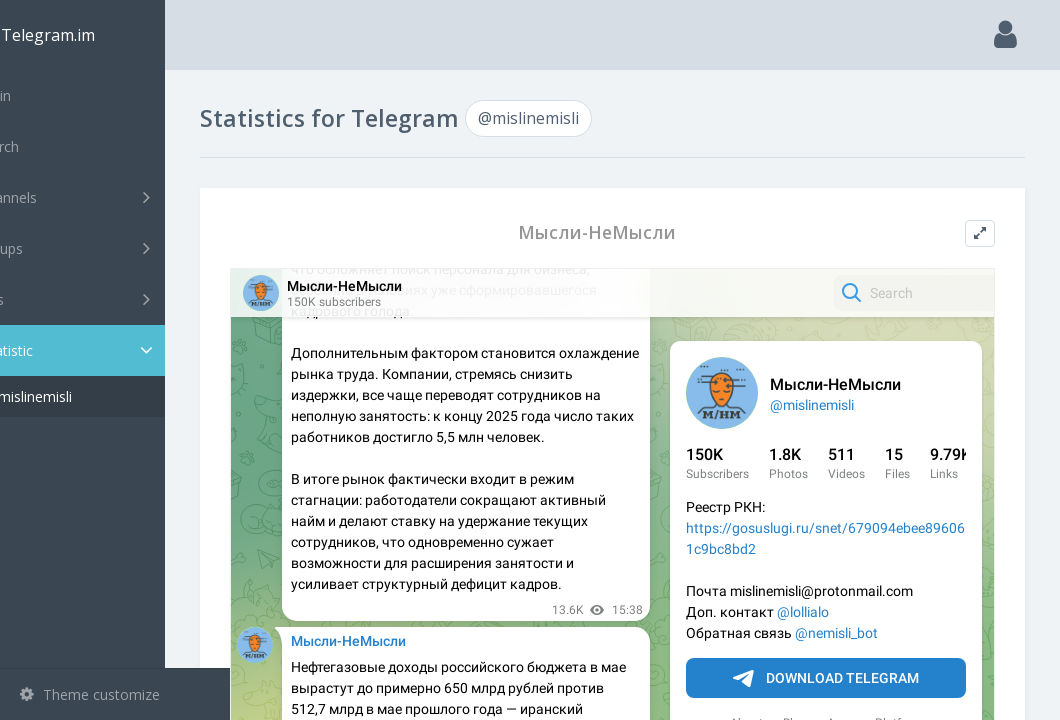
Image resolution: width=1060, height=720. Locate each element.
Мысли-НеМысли (630, 232)
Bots (117, 299)
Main (48, 95)
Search (52, 146)
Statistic (121, 350)
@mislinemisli (93, 396)
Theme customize (90, 694)
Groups (117, 248)
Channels (117, 197)
